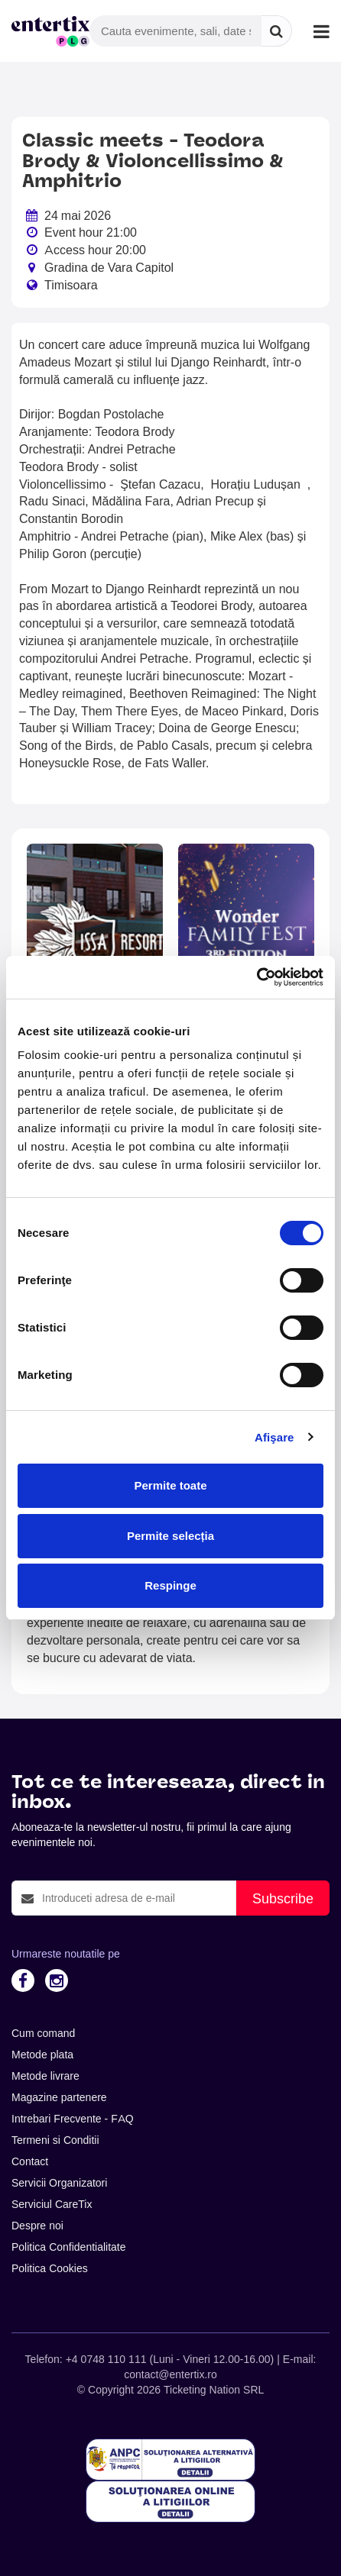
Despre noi (37, 2225)
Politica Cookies (49, 2268)
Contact (29, 2161)
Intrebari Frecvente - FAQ (72, 2119)
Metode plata (42, 2054)
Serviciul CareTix (51, 2204)
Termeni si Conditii (55, 2140)
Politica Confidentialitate (68, 2247)
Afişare (274, 1437)
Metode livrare (45, 2076)
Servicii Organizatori (59, 2183)
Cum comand (43, 2033)
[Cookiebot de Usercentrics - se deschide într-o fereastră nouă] (256, 977)
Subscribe (282, 1898)
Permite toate (170, 1485)
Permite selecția (170, 1535)
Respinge (170, 1585)
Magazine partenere (59, 2097)
